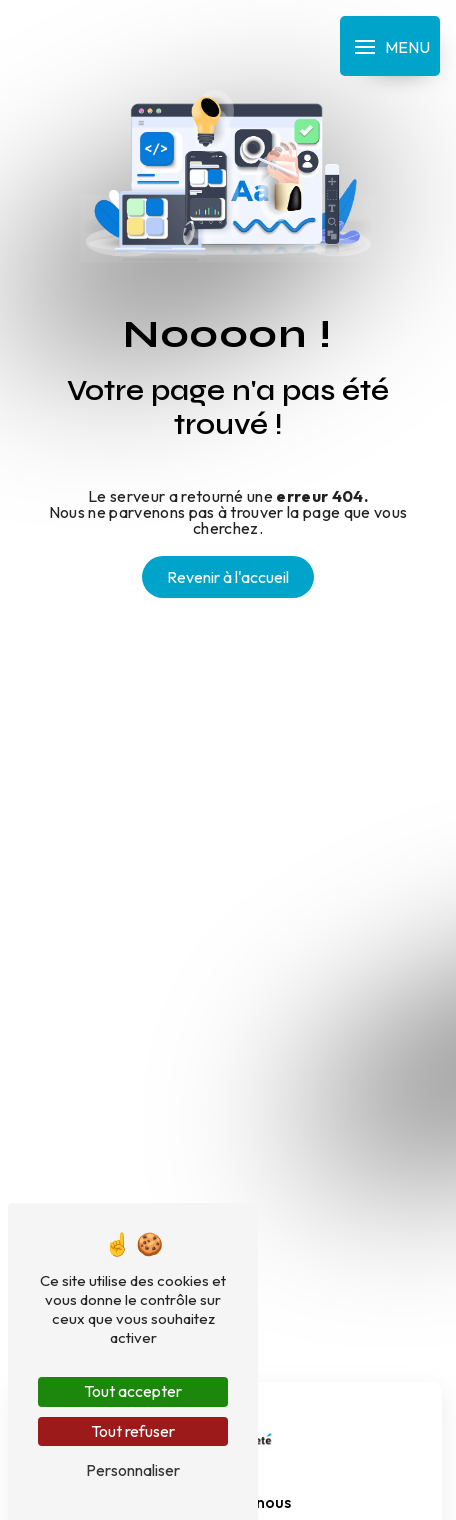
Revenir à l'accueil (228, 577)
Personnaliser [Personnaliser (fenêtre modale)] (133, 1470)
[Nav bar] (390, 46)
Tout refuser (133, 1431)
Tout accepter (133, 1391)
